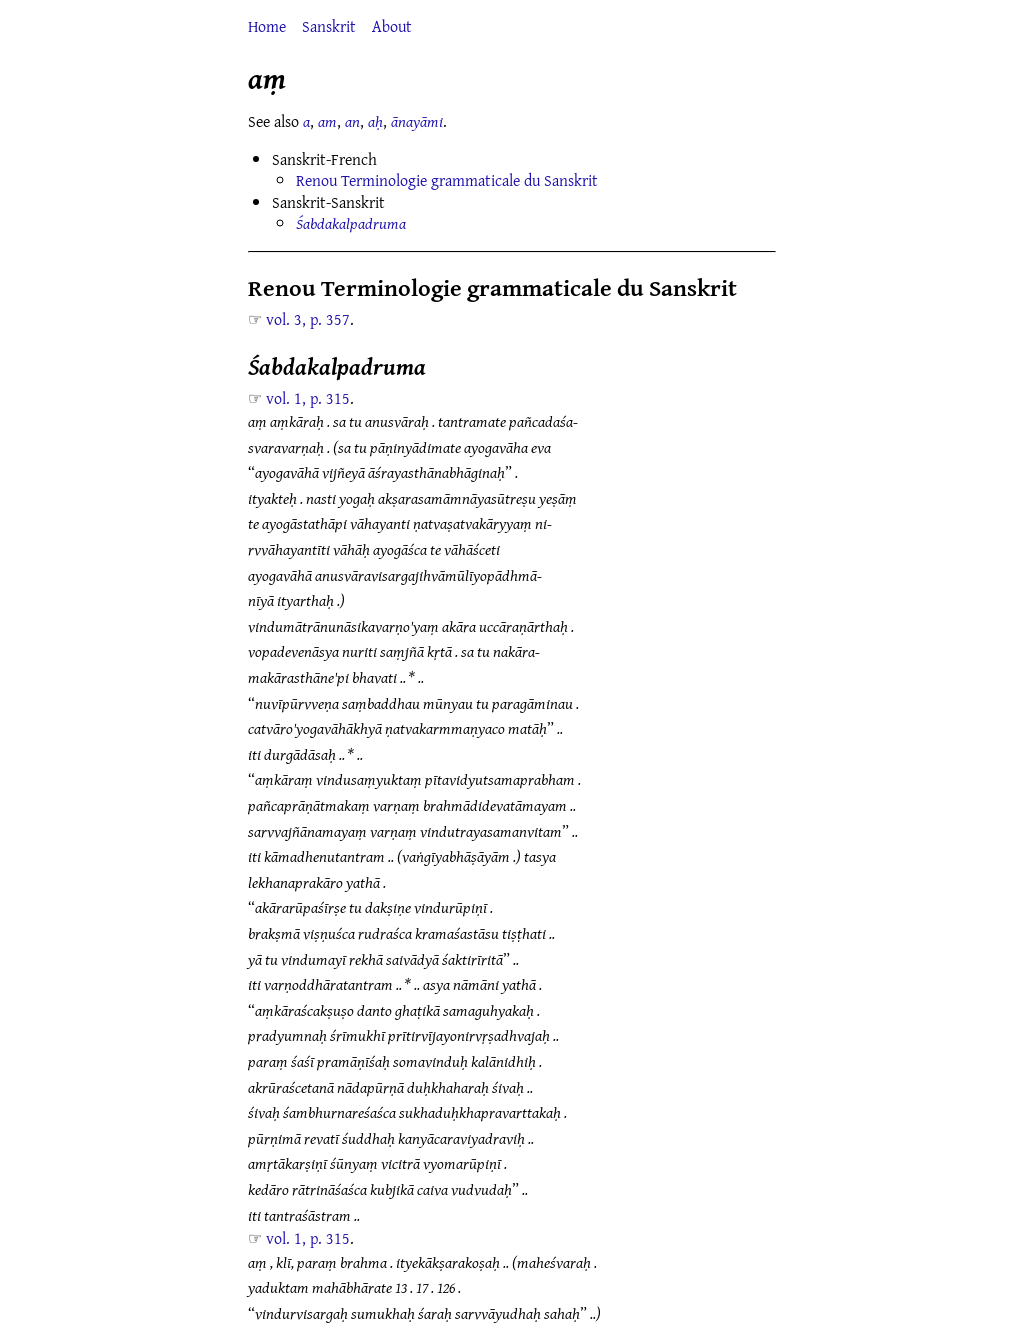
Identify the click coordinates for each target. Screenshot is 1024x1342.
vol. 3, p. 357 (308, 319)
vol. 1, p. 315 (308, 398)
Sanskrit (329, 26)
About (392, 26)
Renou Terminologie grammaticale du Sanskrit (447, 180)
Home (267, 26)
